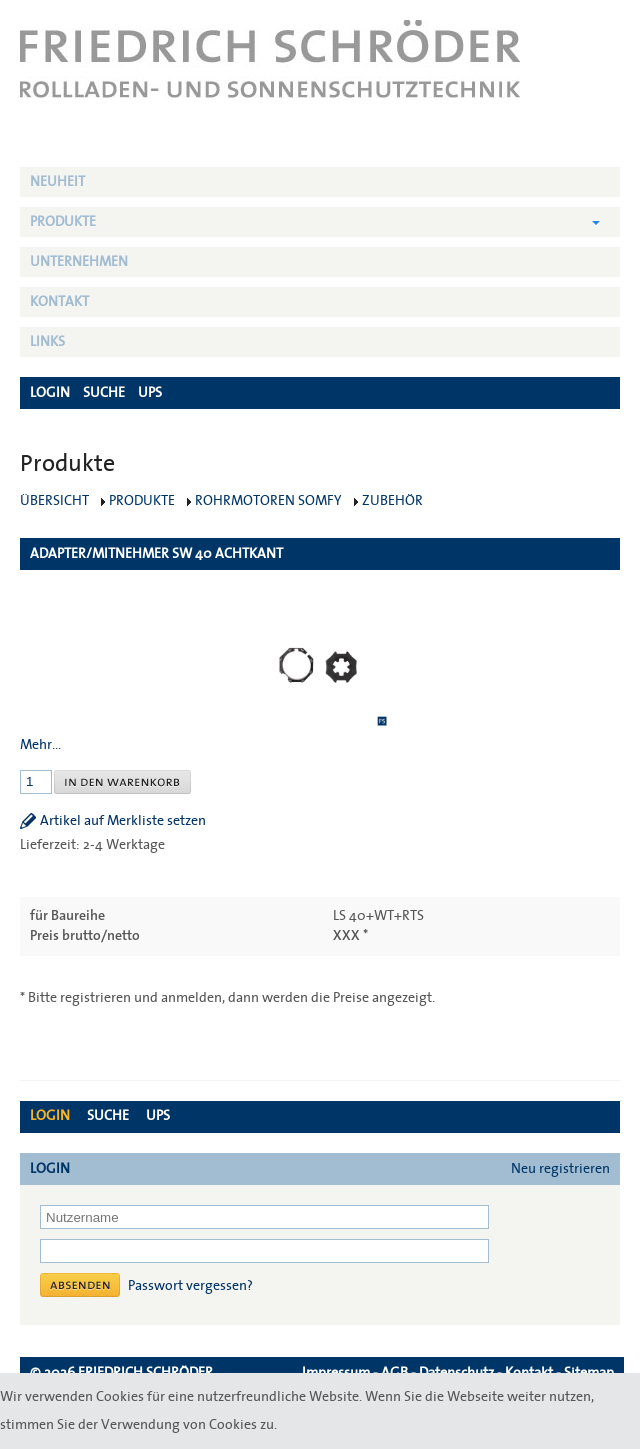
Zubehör (392, 501)
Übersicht (54, 501)
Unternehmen (79, 262)
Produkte (63, 222)
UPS (158, 1116)
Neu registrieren (560, 1169)
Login (50, 1116)
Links (47, 342)
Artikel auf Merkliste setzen (123, 821)
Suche (108, 1116)
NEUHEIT (57, 182)
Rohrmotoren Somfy (268, 501)
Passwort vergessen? (190, 1286)
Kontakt (59, 302)
